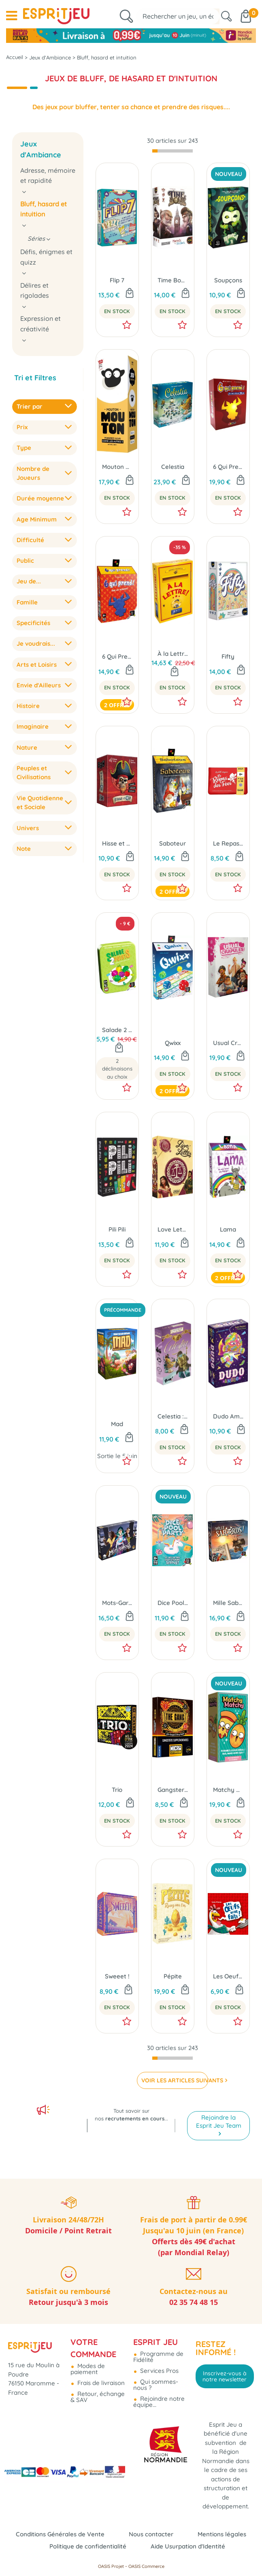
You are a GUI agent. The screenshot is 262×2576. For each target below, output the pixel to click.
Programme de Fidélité (158, 2357)
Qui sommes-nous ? (155, 2385)
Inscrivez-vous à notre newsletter (224, 2376)
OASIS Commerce (146, 2566)
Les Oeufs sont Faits (228, 1976)
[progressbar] (172, 151)
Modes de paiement (87, 2369)
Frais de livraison (100, 2383)
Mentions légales (222, 2534)
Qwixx (173, 1043)
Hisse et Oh (117, 843)
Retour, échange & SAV (97, 2397)
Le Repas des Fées (228, 843)
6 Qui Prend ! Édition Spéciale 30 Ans (228, 467)
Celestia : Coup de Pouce (173, 1416)
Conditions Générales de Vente (60, 2534)
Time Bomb (173, 280)
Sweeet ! (117, 1976)
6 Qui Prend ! (117, 656)
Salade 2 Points (117, 1030)
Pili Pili (117, 1229)
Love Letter (173, 1229)
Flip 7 (117, 280)
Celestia (172, 467)
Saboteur (172, 843)
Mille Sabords (228, 1603)
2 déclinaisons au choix (117, 1069)
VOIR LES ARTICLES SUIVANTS (174, 2080)
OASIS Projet (111, 2566)
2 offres (117, 705)
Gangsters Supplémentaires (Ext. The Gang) (173, 1790)
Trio (117, 1790)
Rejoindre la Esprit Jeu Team (218, 2121)
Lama (228, 1229)
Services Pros (158, 2371)
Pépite (173, 1976)
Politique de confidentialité (87, 2546)
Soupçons (228, 280)
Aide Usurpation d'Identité (188, 2546)
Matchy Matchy (228, 1790)
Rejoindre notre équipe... (159, 2402)
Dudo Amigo (228, 1416)
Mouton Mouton (117, 467)
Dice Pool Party (173, 1603)
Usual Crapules (228, 1043)
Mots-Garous (117, 1603)
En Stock (117, 311)
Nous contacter (151, 2534)
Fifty (228, 656)
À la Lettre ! (173, 653)
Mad (117, 1424)
